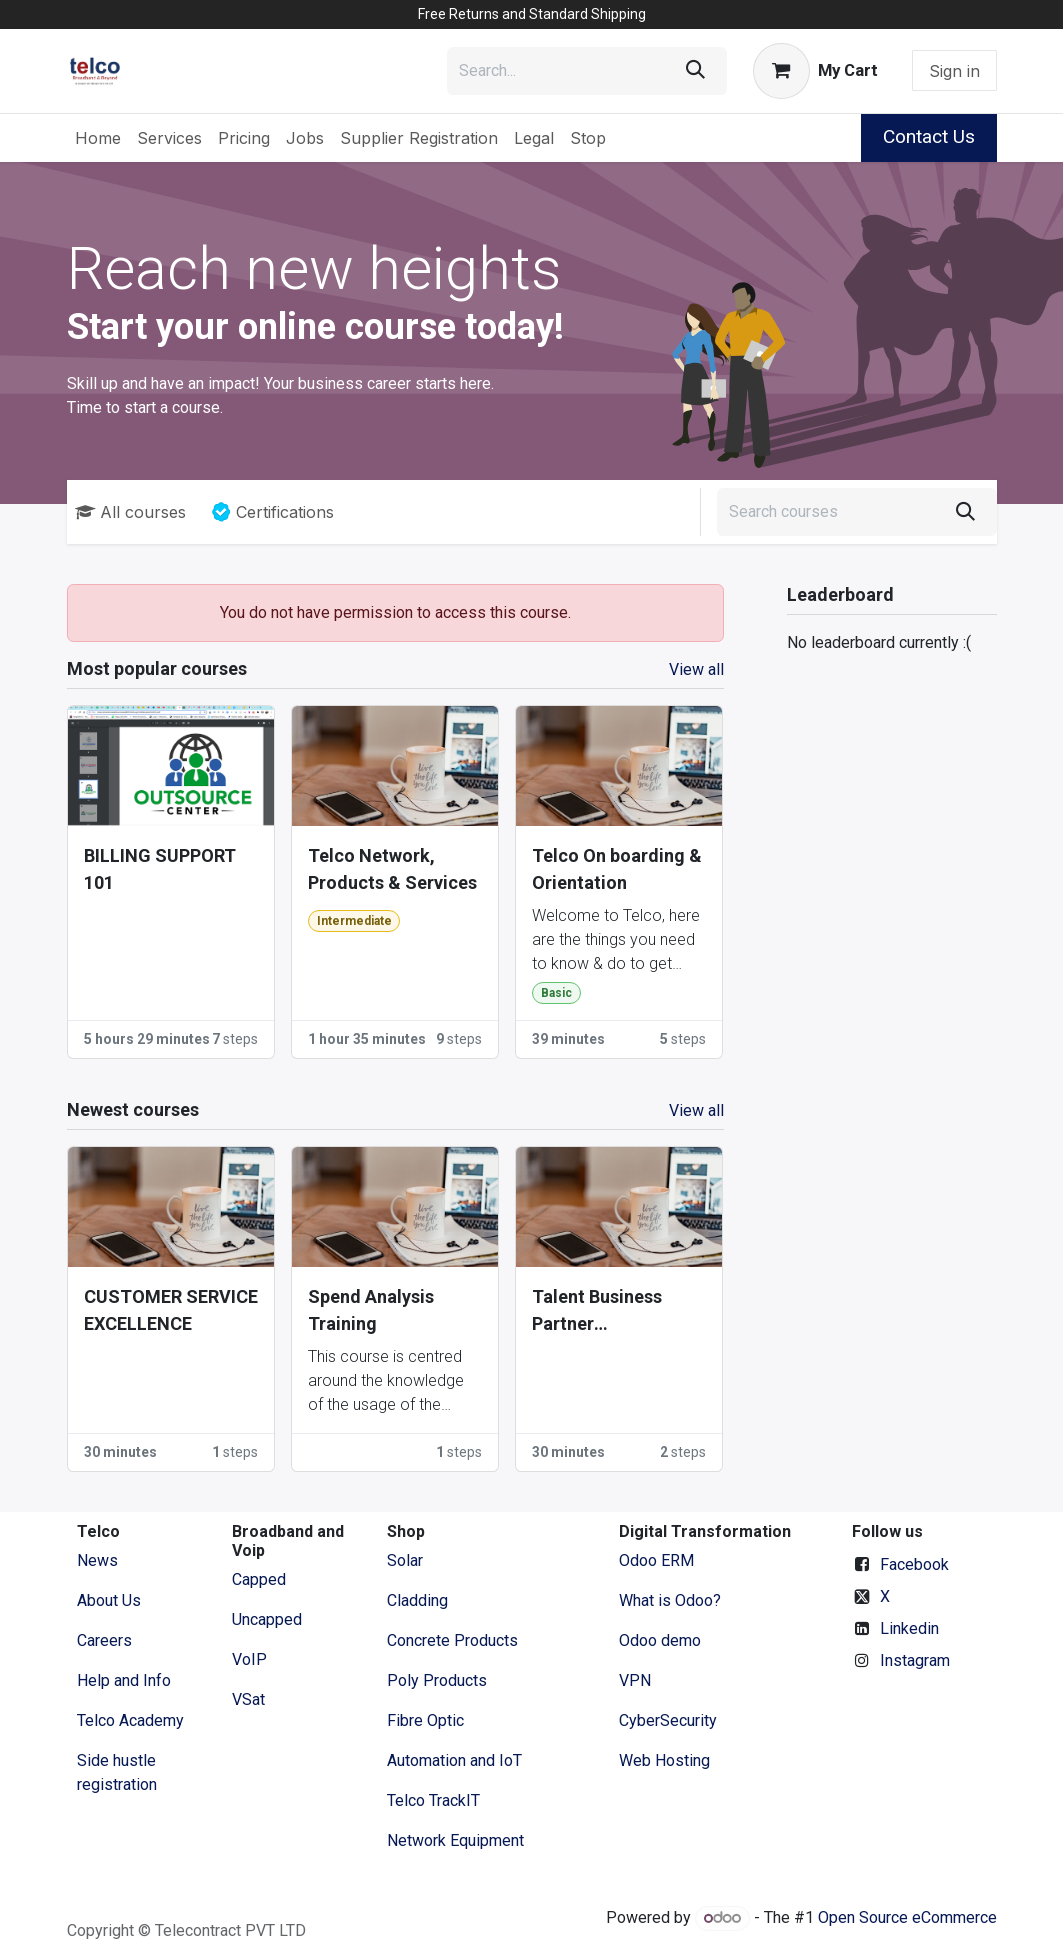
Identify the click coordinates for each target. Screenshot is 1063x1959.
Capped (261, 1579)
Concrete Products (452, 1640)
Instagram (915, 1660)
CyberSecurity (668, 1720)
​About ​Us (109, 1600)
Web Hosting (664, 1760)
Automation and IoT (454, 1760)
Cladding (417, 1600)
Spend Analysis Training (371, 1310)
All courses (130, 512)
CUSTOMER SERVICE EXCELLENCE (171, 1310)
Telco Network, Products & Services (392, 869)
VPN (635, 1680)
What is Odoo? (670, 1600)
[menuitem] (98, 138)
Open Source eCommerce (907, 1917)
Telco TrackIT (433, 1800)
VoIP (249, 1659)
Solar (405, 1560)
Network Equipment (455, 1840)
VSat (248, 1699)
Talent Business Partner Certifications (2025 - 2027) (614, 1311)
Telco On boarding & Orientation (617, 869)
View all (696, 669)
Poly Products (437, 1680)
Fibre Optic (425, 1720)
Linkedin (909, 1628)
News (97, 1560)
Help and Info (124, 1680)
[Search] (695, 71)
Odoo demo (660, 1640)
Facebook (914, 1564)
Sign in (954, 71)
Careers (104, 1640)
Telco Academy (130, 1720)
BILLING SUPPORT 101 (160, 869)
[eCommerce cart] (815, 71)
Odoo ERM (658, 1560)
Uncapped (269, 1619)
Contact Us (929, 136)
